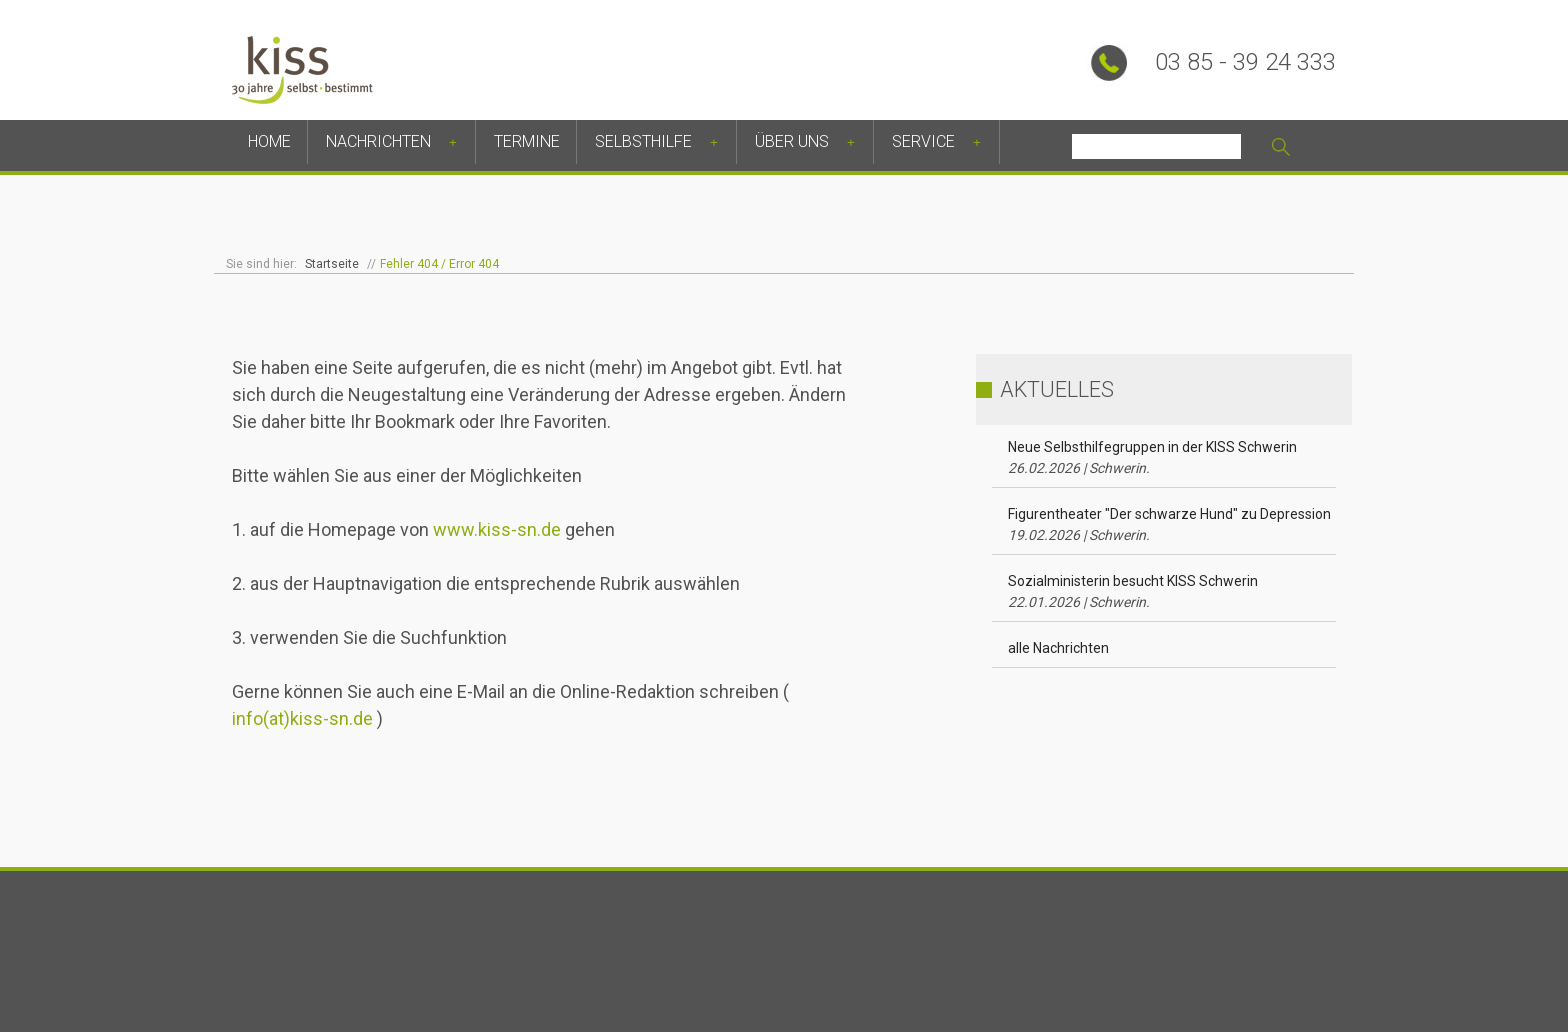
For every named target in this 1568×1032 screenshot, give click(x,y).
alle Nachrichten (1058, 648)
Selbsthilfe (643, 141)
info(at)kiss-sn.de (302, 718)
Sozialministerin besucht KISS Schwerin (1133, 591)
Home (269, 141)
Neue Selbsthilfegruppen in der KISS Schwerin (1152, 457)
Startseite (332, 264)
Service (923, 141)
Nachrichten (378, 141)
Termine (527, 141)
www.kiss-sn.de (497, 529)
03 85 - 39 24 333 (1245, 62)
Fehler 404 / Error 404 (439, 264)
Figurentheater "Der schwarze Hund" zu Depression (1169, 524)
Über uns (792, 141)
